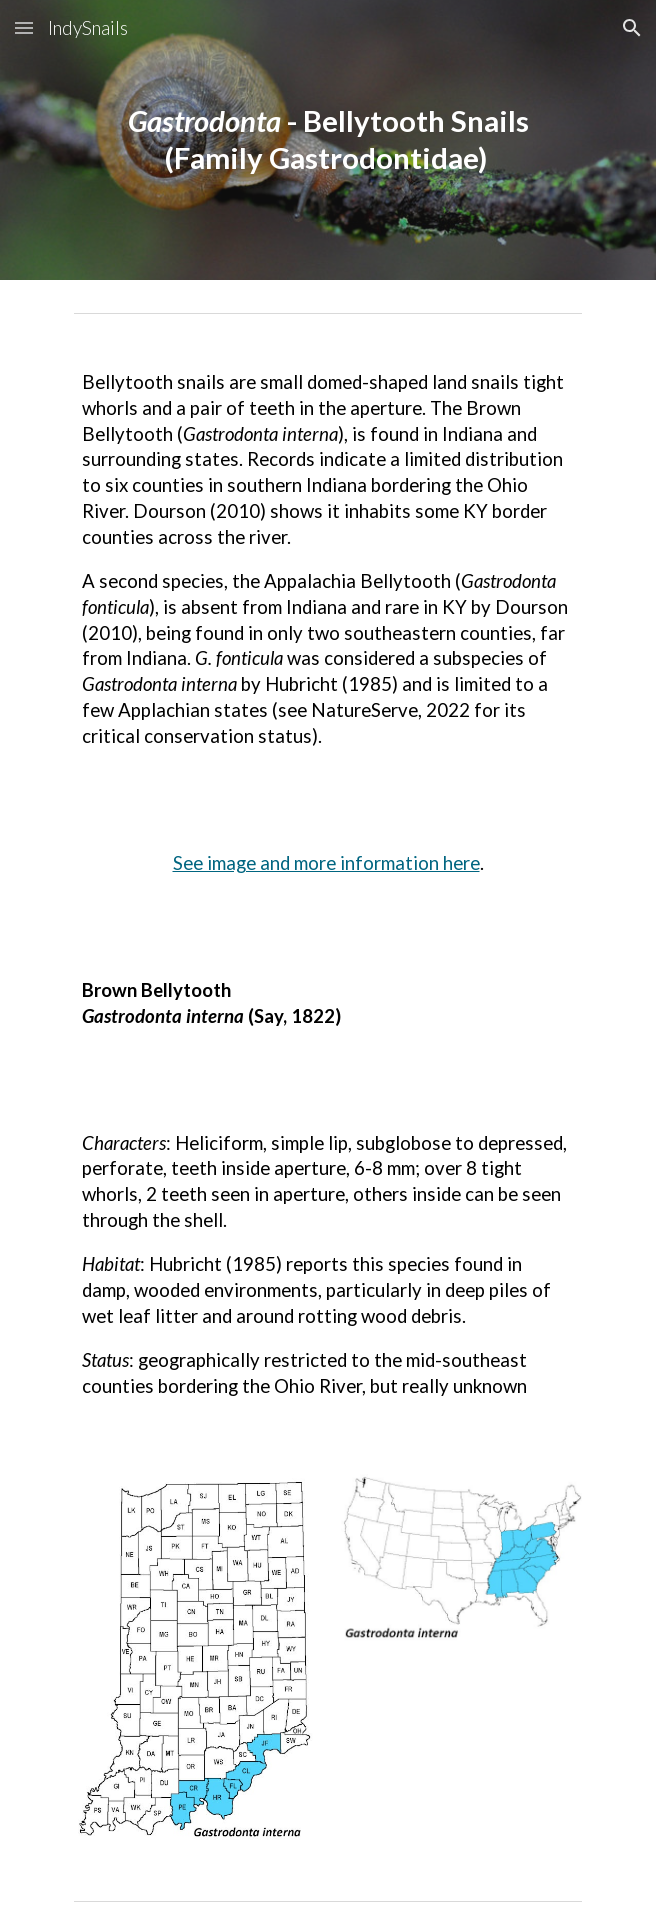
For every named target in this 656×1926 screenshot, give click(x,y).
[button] (24, 27)
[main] (327, 139)
